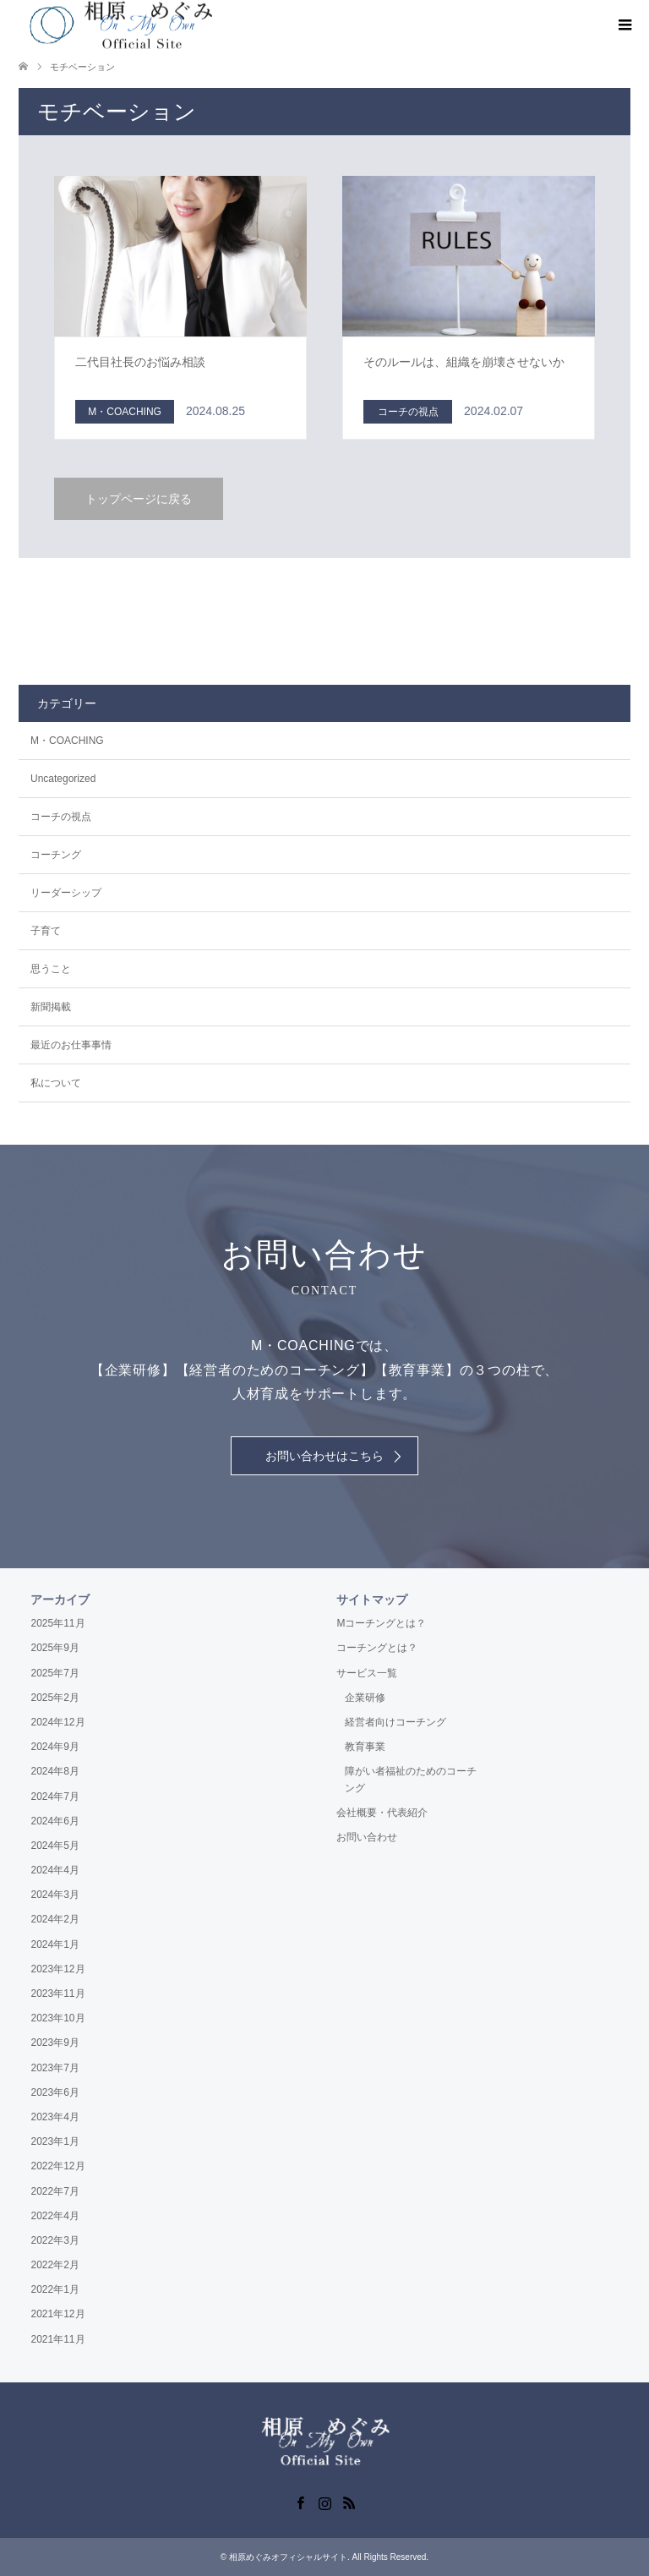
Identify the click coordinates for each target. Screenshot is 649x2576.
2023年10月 (57, 2018)
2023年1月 (54, 2141)
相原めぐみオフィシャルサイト (288, 2557)
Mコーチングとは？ (381, 1623)
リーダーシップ (65, 893)
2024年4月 (54, 1870)
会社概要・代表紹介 (382, 1813)
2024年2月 (54, 1919)
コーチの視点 (60, 817)
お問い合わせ (366, 1837)
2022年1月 (54, 2289)
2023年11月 (57, 1993)
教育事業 (365, 1747)
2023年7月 (54, 2068)
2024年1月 (54, 1944)
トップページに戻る (138, 499)
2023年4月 (54, 2117)
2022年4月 (54, 2216)
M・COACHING (67, 741)
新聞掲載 (50, 1007)
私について (55, 1083)
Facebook (300, 2501)
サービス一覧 (366, 1673)
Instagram (324, 2501)
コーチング (55, 855)
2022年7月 (54, 2191)
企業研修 (365, 1698)
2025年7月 (54, 1673)
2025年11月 (57, 1623)
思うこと (50, 969)
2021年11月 (57, 2339)
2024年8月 (54, 1771)
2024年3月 (54, 1895)
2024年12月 (57, 1722)
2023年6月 (54, 2092)
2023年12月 (57, 1969)
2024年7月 (54, 1796)
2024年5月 (54, 1845)
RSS (349, 2501)
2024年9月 (54, 1747)
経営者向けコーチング (395, 1722)
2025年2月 (54, 1698)
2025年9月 (54, 1648)
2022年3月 (54, 2240)
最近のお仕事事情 (71, 1045)
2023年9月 (54, 2042)
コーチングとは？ (376, 1648)
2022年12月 (57, 2166)
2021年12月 (57, 2314)
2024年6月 (54, 1821)
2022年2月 (54, 2265)
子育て (45, 931)
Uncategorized (62, 779)
